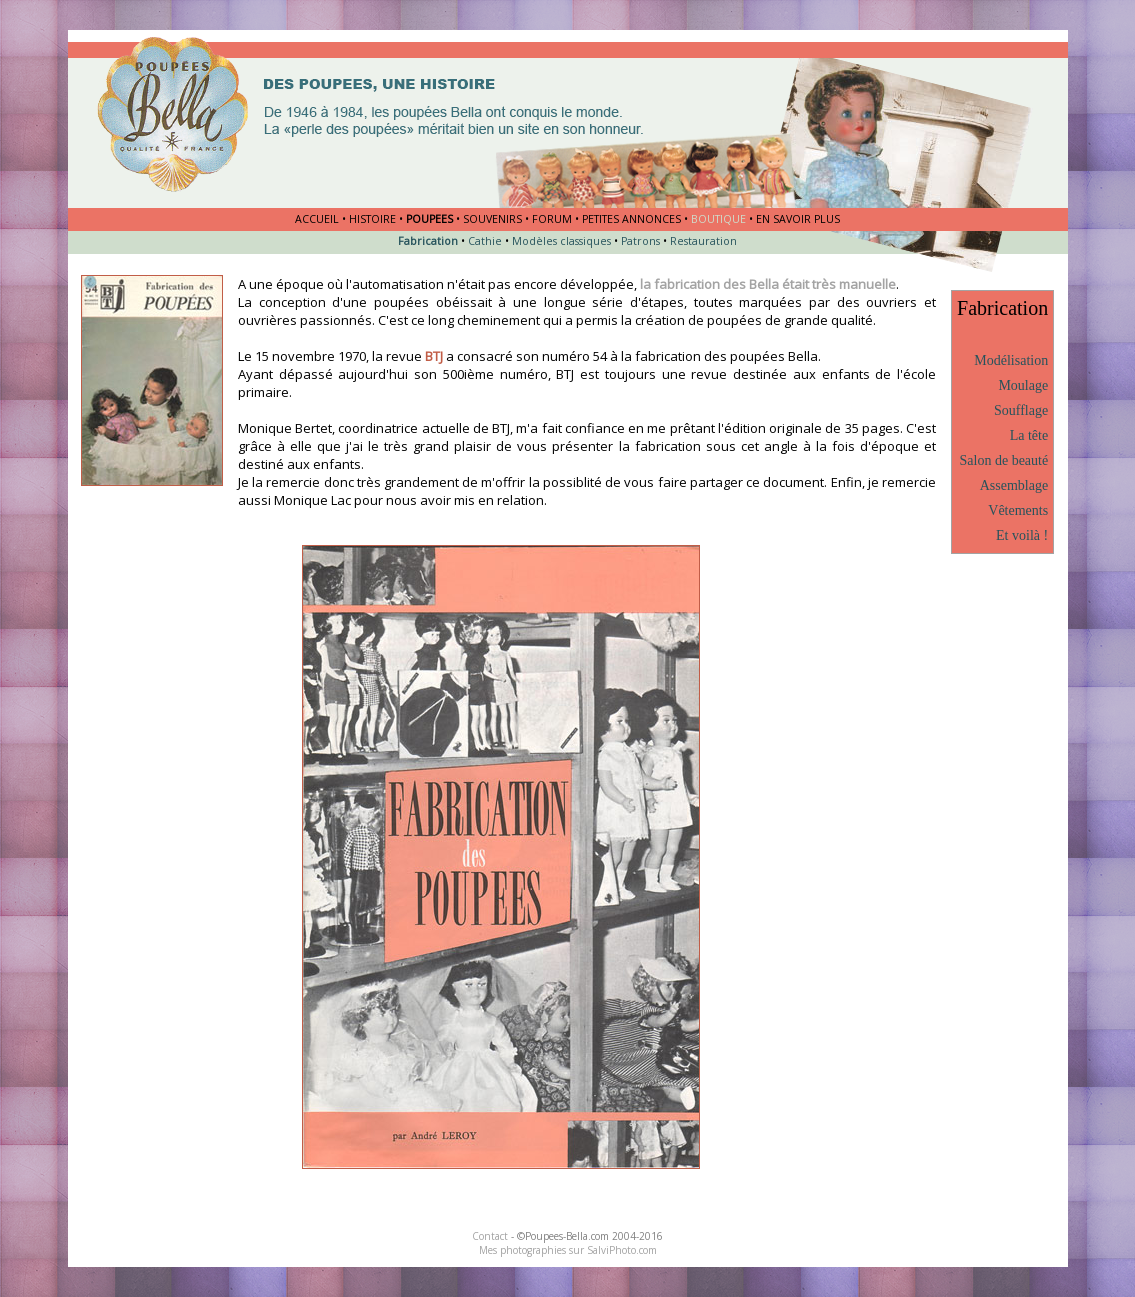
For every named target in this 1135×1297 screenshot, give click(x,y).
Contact (490, 1236)
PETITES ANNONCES (631, 219)
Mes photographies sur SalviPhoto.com (568, 1250)
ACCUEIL (317, 219)
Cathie (485, 241)
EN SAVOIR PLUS (798, 219)
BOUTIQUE (718, 219)
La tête (1029, 435)
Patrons (640, 241)
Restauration (703, 241)
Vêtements (1018, 510)
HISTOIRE (372, 219)
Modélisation (1011, 360)
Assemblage (1014, 485)
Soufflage (1021, 410)
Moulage (1023, 385)
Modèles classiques (561, 241)
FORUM (552, 219)
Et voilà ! (1022, 535)
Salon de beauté (1004, 460)
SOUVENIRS (492, 219)
